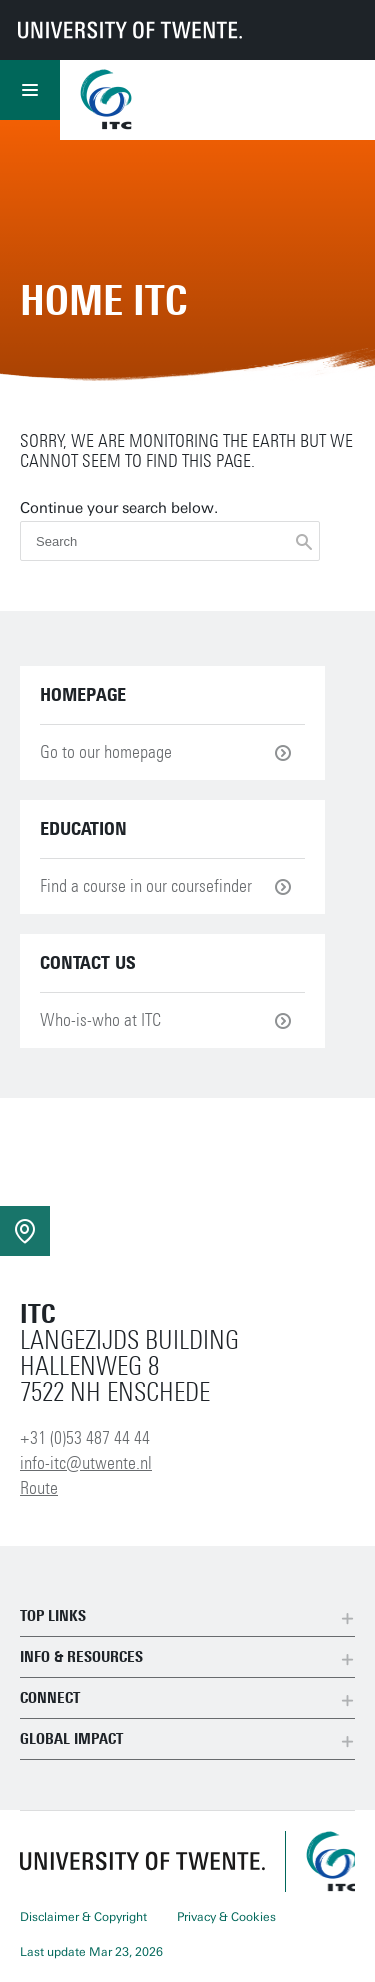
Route (39, 1488)
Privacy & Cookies (226, 1917)
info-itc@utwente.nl (86, 1463)
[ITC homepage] (330, 1861)
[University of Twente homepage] (130, 30)
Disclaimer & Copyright (83, 1917)
